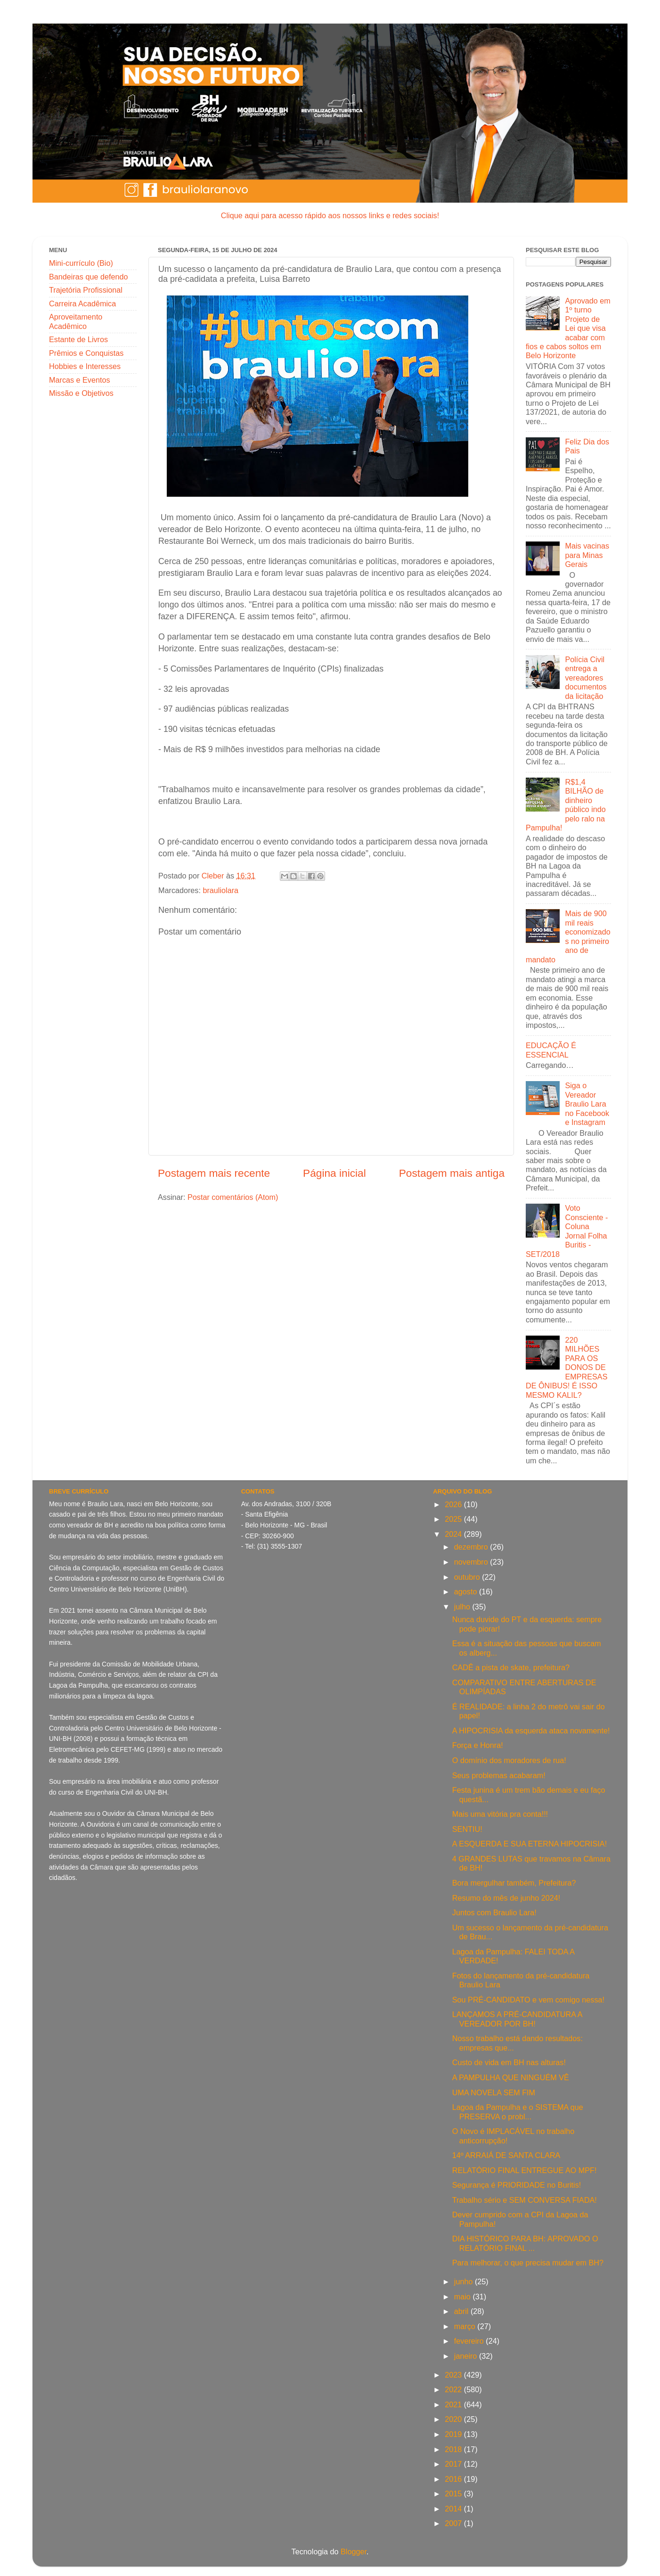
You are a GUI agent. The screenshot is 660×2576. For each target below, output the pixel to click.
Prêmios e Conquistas (86, 353)
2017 (454, 2464)
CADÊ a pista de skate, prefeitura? (511, 1667)
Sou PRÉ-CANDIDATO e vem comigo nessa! (528, 1999)
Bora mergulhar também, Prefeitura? (514, 1883)
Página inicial (334, 1173)
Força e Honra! (477, 1745)
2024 (454, 1534)
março (465, 2326)
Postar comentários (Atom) (232, 1197)
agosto (466, 1591)
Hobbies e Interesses (85, 366)
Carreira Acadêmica (82, 303)
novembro (472, 1562)
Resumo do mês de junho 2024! (506, 1898)
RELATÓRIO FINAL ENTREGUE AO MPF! (524, 2170)
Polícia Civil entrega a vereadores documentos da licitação (585, 677)
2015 (454, 2493)
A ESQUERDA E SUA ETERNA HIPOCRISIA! (529, 1843)
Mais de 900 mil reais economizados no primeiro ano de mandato (568, 936)
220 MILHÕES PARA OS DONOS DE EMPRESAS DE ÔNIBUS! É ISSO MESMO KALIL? (566, 1367)
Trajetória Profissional (85, 290)
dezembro (472, 1546)
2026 (454, 1504)
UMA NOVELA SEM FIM (493, 2092)
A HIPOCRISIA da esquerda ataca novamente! (531, 1730)
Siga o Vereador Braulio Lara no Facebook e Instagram (587, 1103)
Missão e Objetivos (81, 393)
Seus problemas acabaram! (499, 1775)
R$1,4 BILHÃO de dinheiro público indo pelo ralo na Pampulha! (566, 805)
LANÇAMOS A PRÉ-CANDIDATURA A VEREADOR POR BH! (517, 2018)
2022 (454, 2389)
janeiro (466, 2356)
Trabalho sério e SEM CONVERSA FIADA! (524, 2200)
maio (463, 2296)
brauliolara (220, 890)
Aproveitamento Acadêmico (75, 321)
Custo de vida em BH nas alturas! (509, 2062)
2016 (454, 2479)
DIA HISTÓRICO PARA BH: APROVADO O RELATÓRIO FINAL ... (525, 2243)
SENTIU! (467, 1829)
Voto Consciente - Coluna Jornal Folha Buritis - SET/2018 (567, 1231)
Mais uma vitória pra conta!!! (500, 1814)
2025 (454, 1519)
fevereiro (470, 2341)
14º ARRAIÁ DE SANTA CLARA (506, 2155)
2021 (454, 2404)
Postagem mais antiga (452, 1173)
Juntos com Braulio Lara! (494, 1912)
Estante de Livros (78, 339)
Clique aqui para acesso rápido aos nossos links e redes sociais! (330, 215)
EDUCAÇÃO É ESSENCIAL (551, 1049)
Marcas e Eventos (79, 380)
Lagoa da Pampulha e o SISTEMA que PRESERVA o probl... (517, 2111)
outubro (468, 1577)
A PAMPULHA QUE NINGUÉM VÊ (510, 2077)
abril (462, 2311)
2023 (454, 2375)
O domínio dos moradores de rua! (509, 1760)
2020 (454, 2419)
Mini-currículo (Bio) (81, 263)
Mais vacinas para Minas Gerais (587, 554)
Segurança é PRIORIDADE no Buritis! (516, 2185)
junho (464, 2281)
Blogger (354, 2551)
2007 (454, 2523)
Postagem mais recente (214, 1173)
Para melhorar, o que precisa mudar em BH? (527, 2262)
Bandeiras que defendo (88, 276)
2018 (454, 2449)
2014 (454, 2508)
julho (463, 1606)
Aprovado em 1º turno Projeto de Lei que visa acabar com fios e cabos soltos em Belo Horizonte (568, 328)
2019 (454, 2434)
